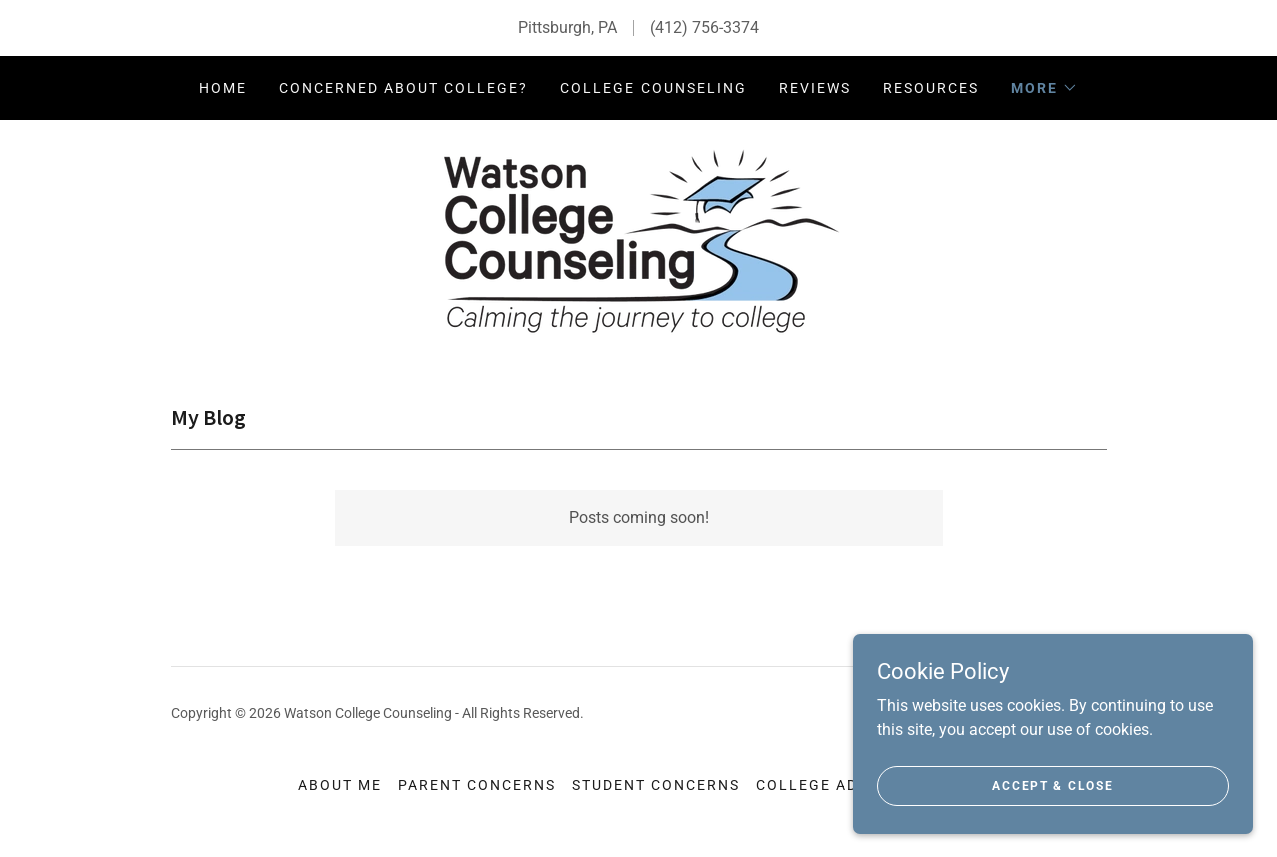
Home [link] (223, 88)
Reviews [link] (815, 88)
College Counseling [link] (653, 88)
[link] (638, 239)
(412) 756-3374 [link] (704, 27)
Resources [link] (931, 88)
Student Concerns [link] (656, 785)
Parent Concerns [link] (477, 785)
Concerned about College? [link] (403, 88)
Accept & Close (1052, 785)
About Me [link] (340, 785)
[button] (1044, 88)
